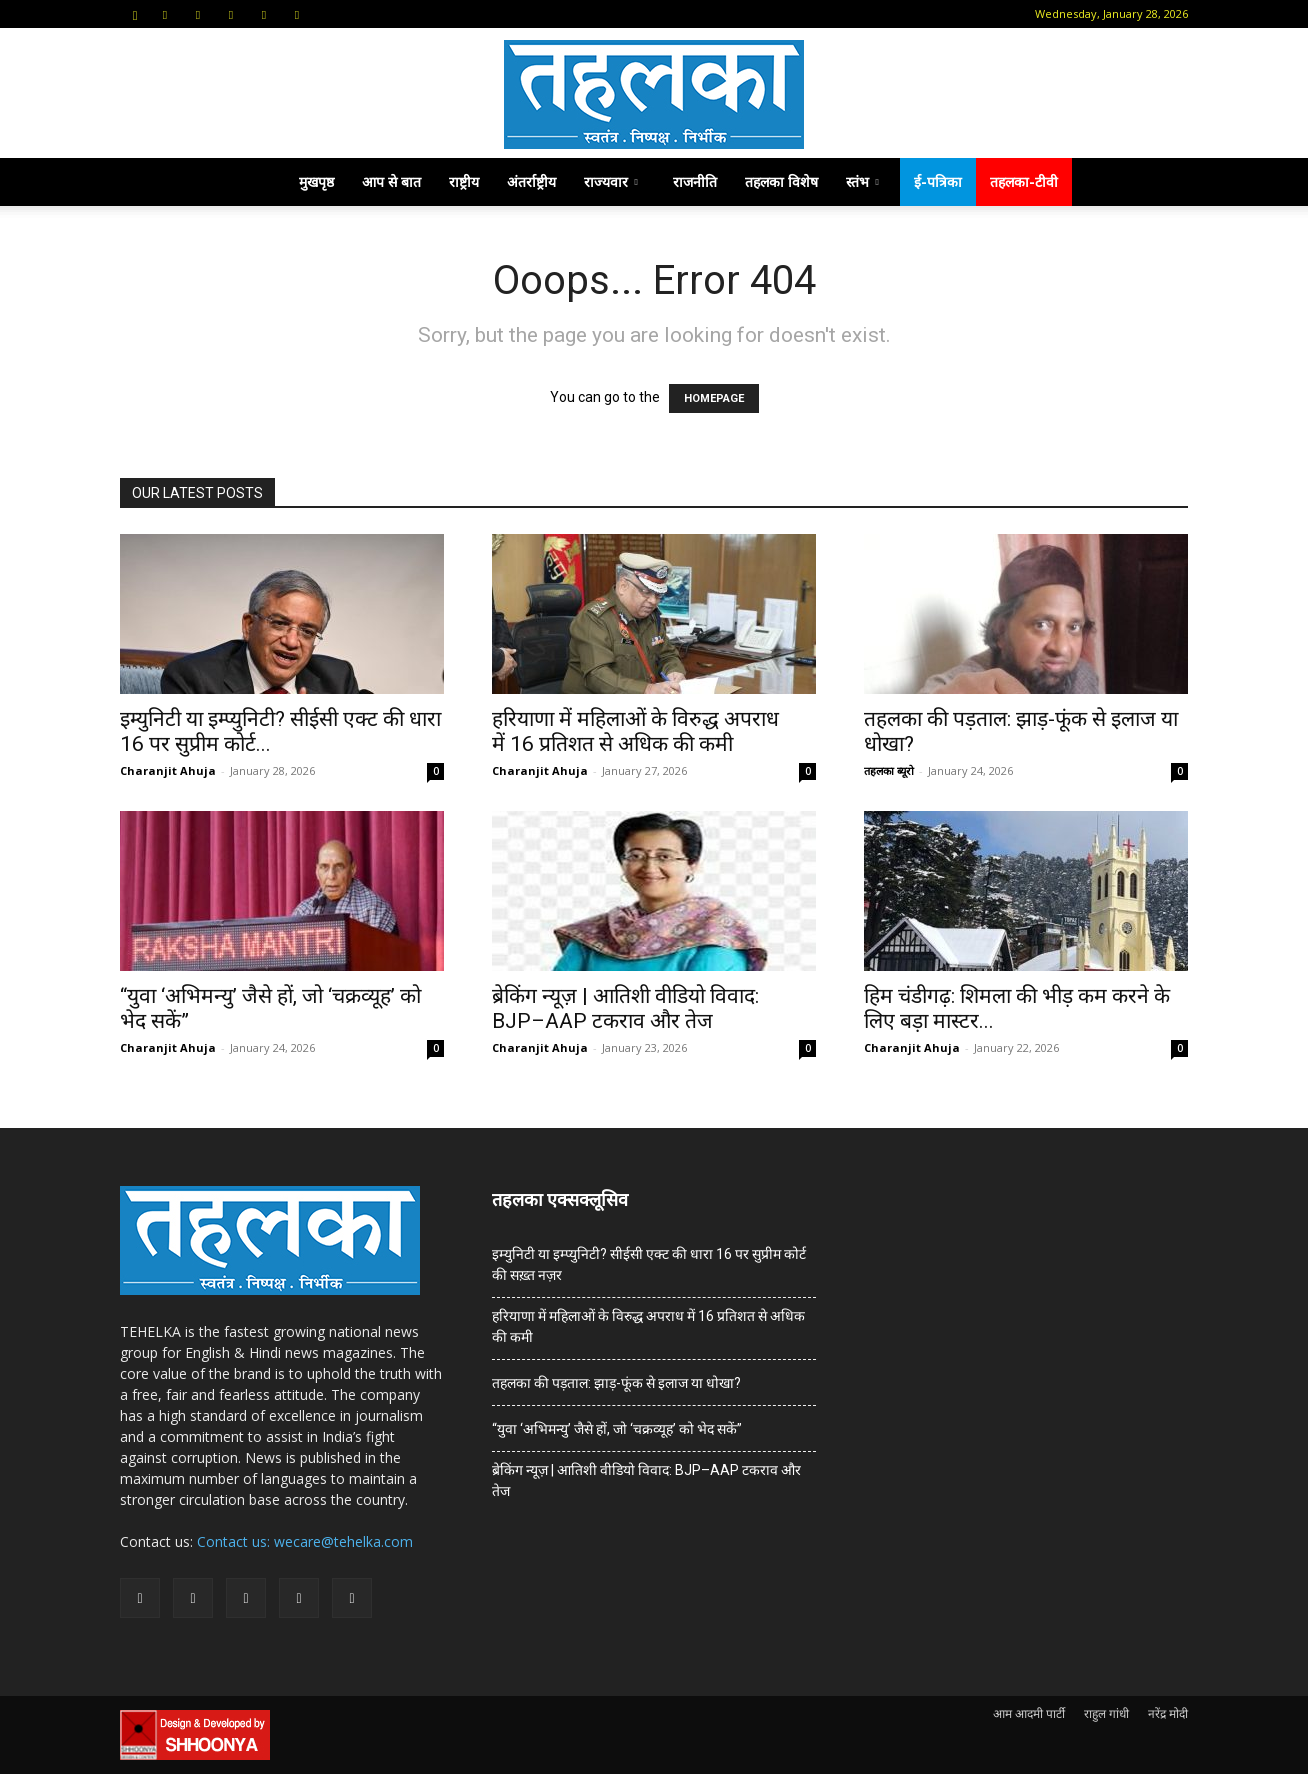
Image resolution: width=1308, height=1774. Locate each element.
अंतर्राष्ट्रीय (531, 181)
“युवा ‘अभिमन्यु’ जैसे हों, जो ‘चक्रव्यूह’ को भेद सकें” (617, 1429)
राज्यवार (611, 181)
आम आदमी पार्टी (1029, 1713)
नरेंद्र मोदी (1168, 1713)
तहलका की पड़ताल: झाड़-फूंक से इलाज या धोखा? (616, 1383)
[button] (135, 13)
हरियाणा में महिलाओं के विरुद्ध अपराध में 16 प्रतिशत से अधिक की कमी (635, 731)
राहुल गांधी (1106, 1713)
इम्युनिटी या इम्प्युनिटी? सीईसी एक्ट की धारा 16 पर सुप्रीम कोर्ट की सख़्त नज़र (649, 1264)
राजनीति (695, 181)
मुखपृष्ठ (316, 181)
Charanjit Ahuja (168, 770)
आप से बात (391, 181)
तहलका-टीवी (1024, 181)
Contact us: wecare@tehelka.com (305, 1541)
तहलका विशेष (781, 181)
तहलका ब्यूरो (889, 770)
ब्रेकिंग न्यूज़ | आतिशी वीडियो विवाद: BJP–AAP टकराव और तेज (625, 1008)
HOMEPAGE (714, 398)
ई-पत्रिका (938, 181)
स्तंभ (862, 181)
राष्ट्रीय (464, 181)
